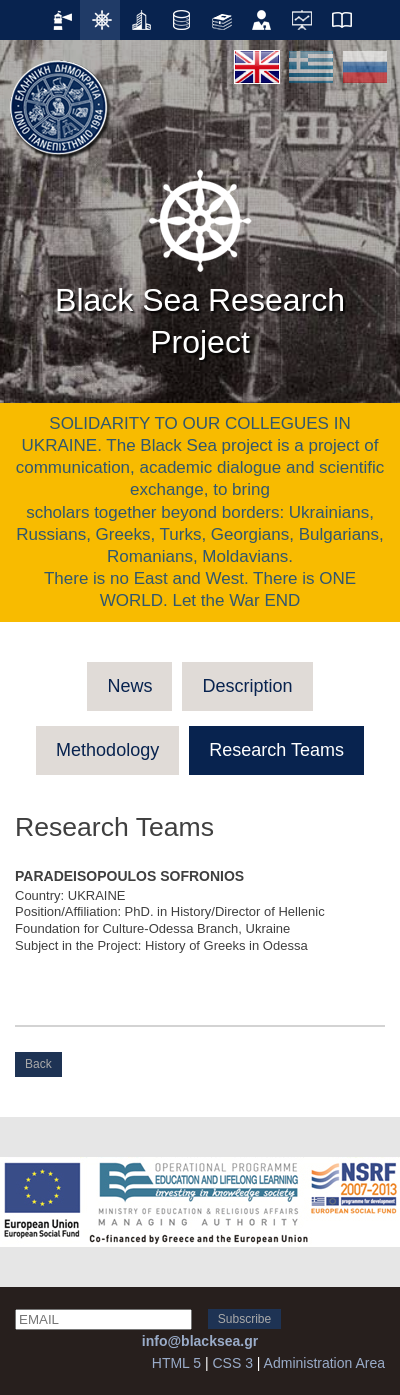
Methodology (107, 750)
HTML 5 (176, 1363)
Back (38, 1064)
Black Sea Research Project (200, 260)
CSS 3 (232, 1363)
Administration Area (324, 1363)
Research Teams (276, 750)
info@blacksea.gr (200, 1341)
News (129, 686)
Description (247, 686)
